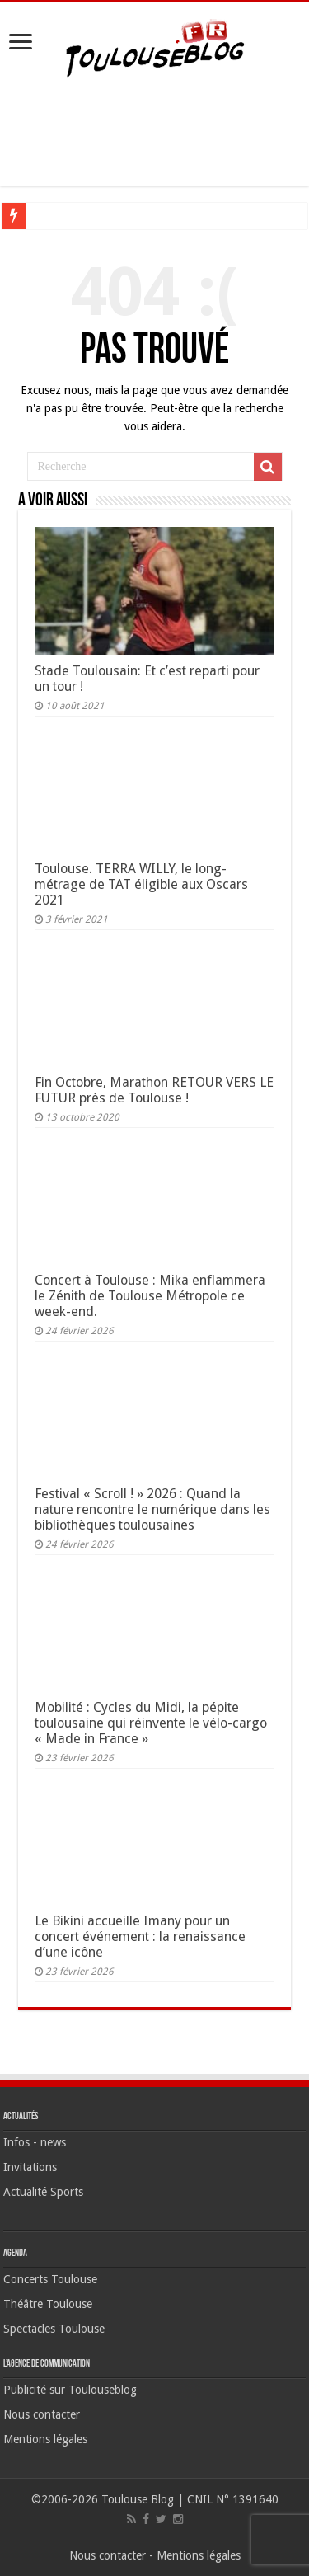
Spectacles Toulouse (54, 2328)
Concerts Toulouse (50, 2279)
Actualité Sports (43, 2191)
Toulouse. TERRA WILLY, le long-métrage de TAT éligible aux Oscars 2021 (141, 884)
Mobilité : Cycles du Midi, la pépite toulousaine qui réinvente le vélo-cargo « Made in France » (151, 1722)
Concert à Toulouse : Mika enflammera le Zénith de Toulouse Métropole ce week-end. (150, 1295)
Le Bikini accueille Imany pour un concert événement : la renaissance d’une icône (140, 1936)
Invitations (30, 2167)
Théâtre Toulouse (47, 2303)
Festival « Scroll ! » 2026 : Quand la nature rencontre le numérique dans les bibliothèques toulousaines (152, 1509)
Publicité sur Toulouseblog (70, 2389)
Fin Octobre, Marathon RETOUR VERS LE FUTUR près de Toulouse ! (154, 1090)
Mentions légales (45, 2439)
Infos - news (34, 2142)
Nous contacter (41, 2414)
